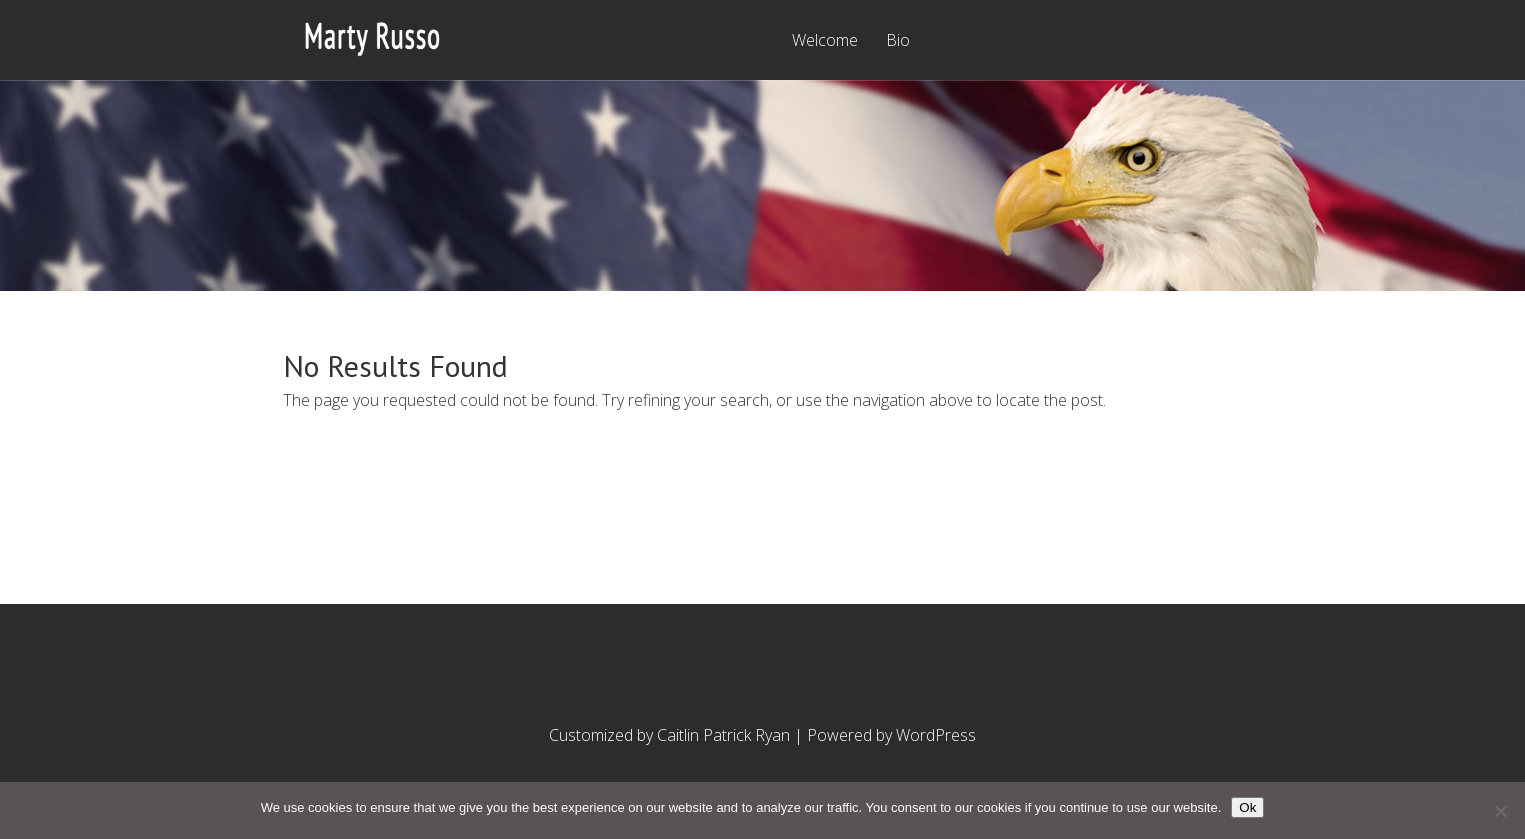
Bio (898, 41)
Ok (1247, 807)
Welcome (825, 41)
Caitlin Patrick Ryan (723, 735)
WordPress (936, 735)
